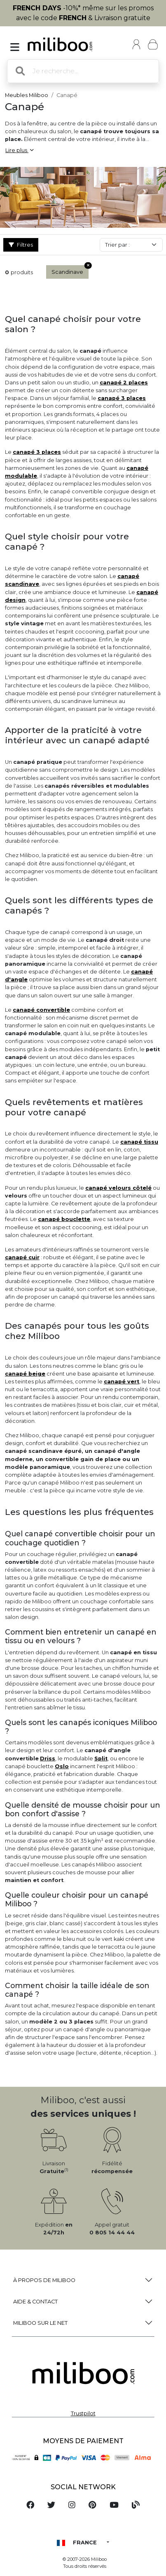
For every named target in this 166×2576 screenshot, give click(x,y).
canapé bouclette (64, 1219)
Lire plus (19, 150)
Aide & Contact (35, 2302)
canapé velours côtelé (118, 1188)
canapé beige (25, 1374)
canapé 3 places (122, 398)
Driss (47, 1758)
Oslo (62, 1766)
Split (101, 1758)
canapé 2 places (124, 382)
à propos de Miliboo (44, 2280)
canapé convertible (41, 1010)
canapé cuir (22, 1257)
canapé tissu (139, 1142)
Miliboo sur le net (40, 2323)
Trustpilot (83, 2413)
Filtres (21, 245)
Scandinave (70, 270)
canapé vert (121, 1381)
